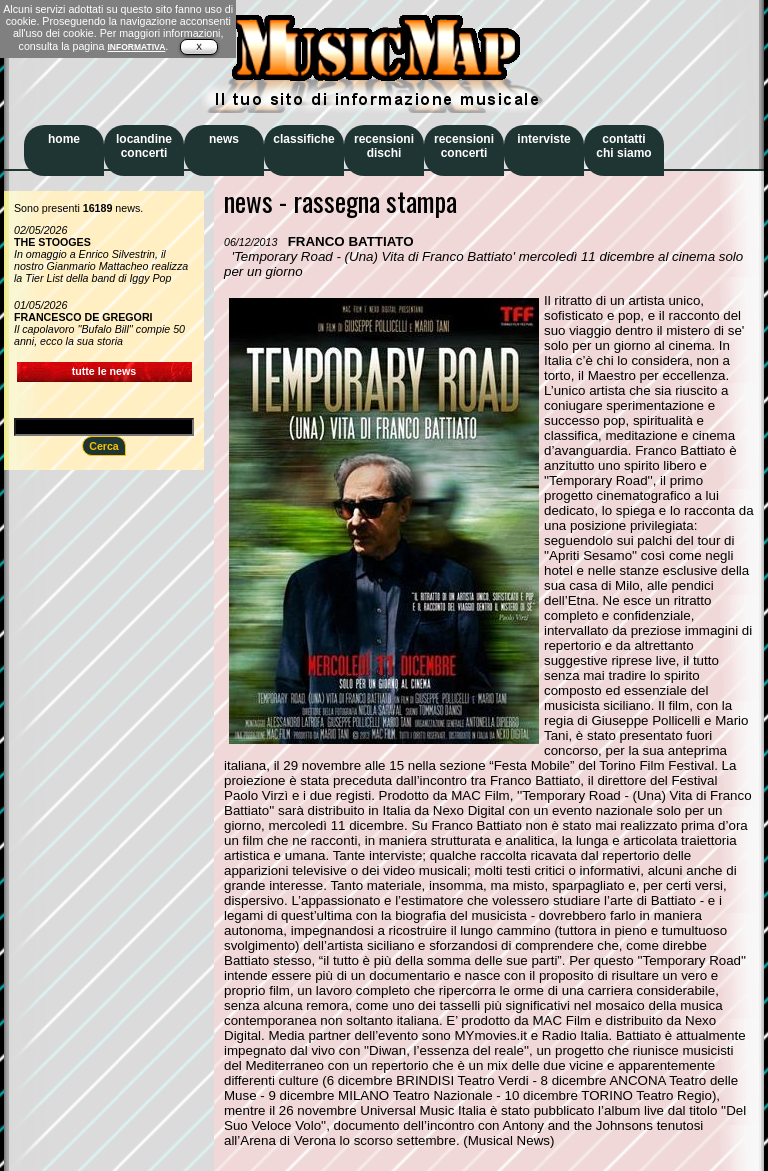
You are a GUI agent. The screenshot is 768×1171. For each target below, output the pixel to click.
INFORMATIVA (136, 47)
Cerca (104, 446)
